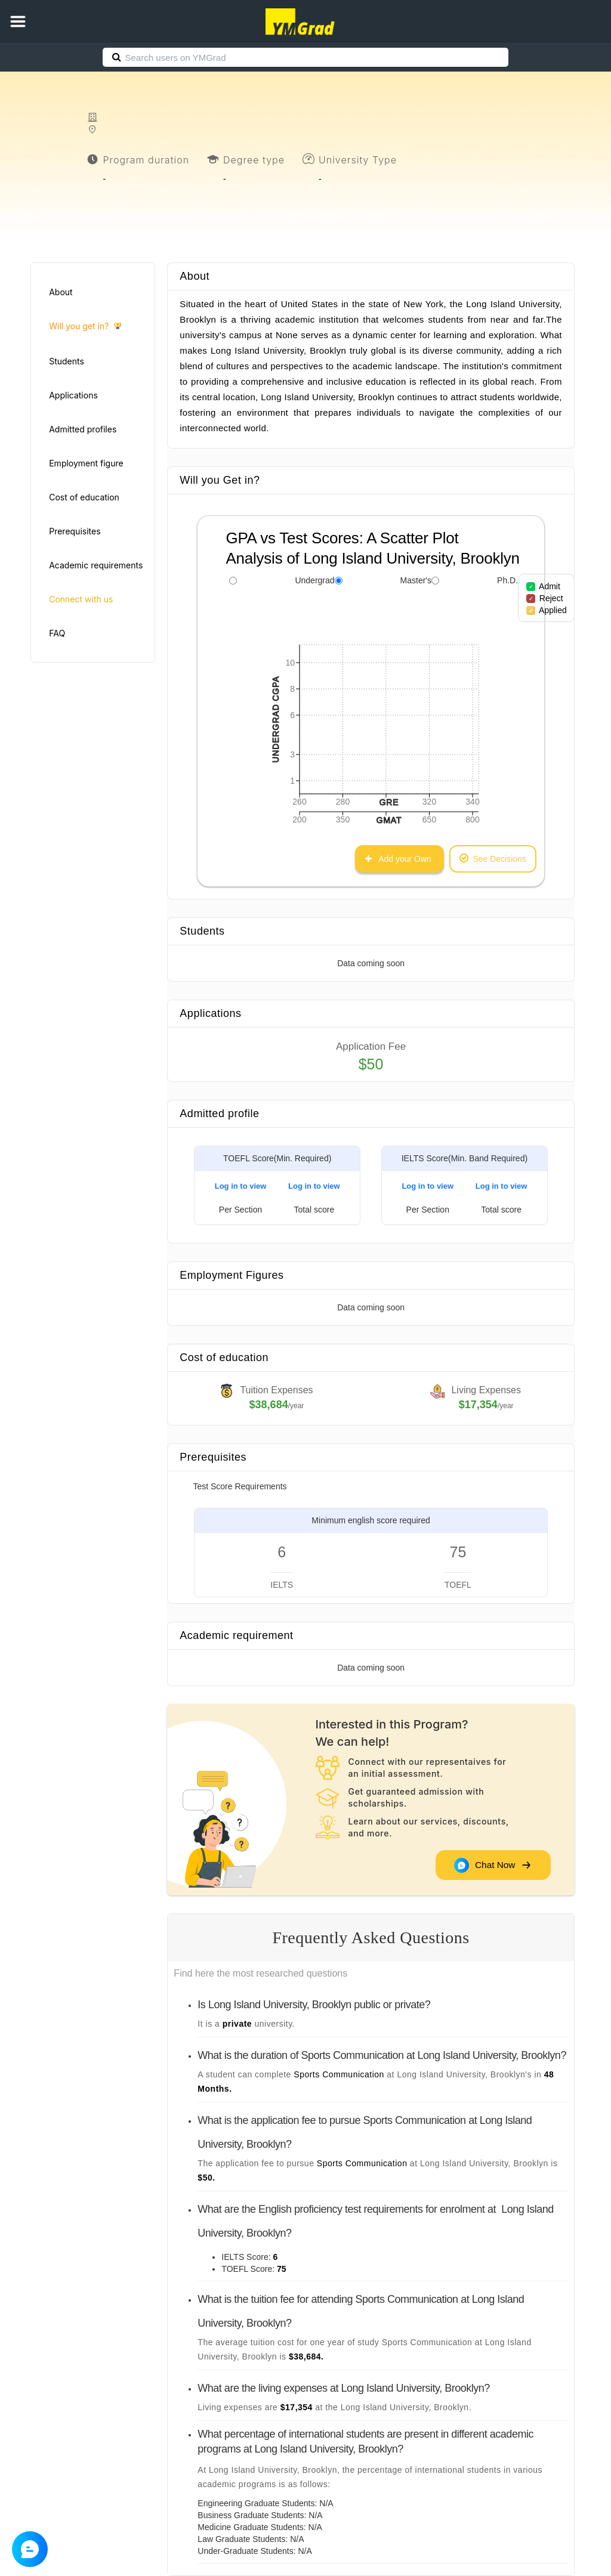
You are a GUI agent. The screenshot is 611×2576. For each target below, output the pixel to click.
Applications (73, 395)
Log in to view (241, 1186)
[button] (18, 21)
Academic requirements (96, 565)
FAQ (57, 633)
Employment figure (86, 463)
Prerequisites (74, 531)
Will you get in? (85, 326)
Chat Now (492, 1865)
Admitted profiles (82, 429)
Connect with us (81, 599)
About (60, 292)
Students (66, 361)
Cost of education (84, 497)
